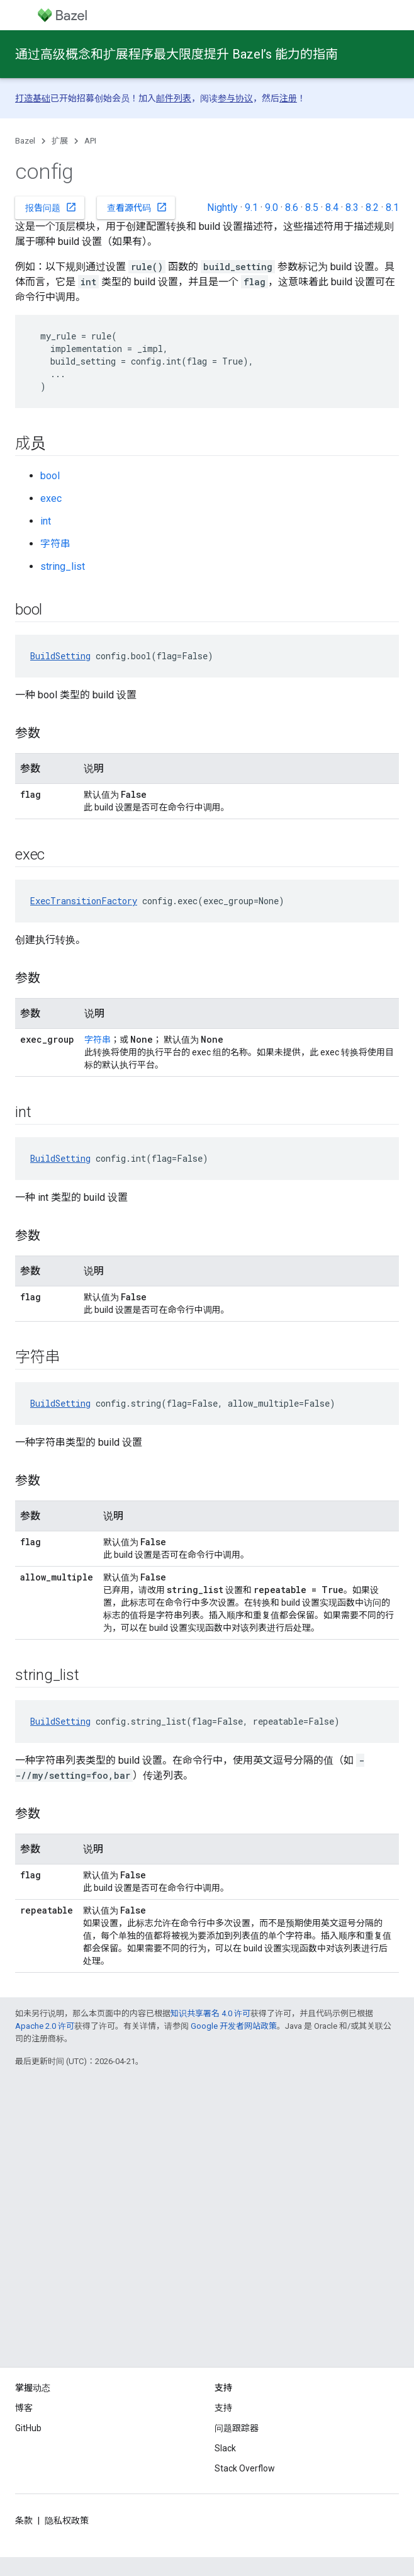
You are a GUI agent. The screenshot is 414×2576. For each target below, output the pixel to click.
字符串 (55, 544)
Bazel (25, 140)
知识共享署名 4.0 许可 (210, 2013)
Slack (225, 2448)
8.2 (372, 207)
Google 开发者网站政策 (234, 2026)
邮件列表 (173, 98)
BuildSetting (60, 656)
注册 (288, 98)
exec (51, 498)
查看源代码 (137, 207)
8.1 (392, 207)
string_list (62, 566)
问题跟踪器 (237, 2428)
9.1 (251, 207)
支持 (223, 2408)
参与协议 (235, 98)
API (90, 140)
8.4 (331, 207)
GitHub (28, 2428)
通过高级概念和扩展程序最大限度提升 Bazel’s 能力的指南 (176, 54)
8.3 (352, 207)
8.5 (311, 207)
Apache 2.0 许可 (44, 2026)
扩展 (60, 140)
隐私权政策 (67, 2521)
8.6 (291, 207)
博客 (24, 2408)
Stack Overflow (245, 2468)
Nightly (222, 207)
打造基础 (32, 98)
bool (50, 476)
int (45, 521)
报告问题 (51, 207)
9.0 (271, 207)
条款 (24, 2521)
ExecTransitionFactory (83, 901)
